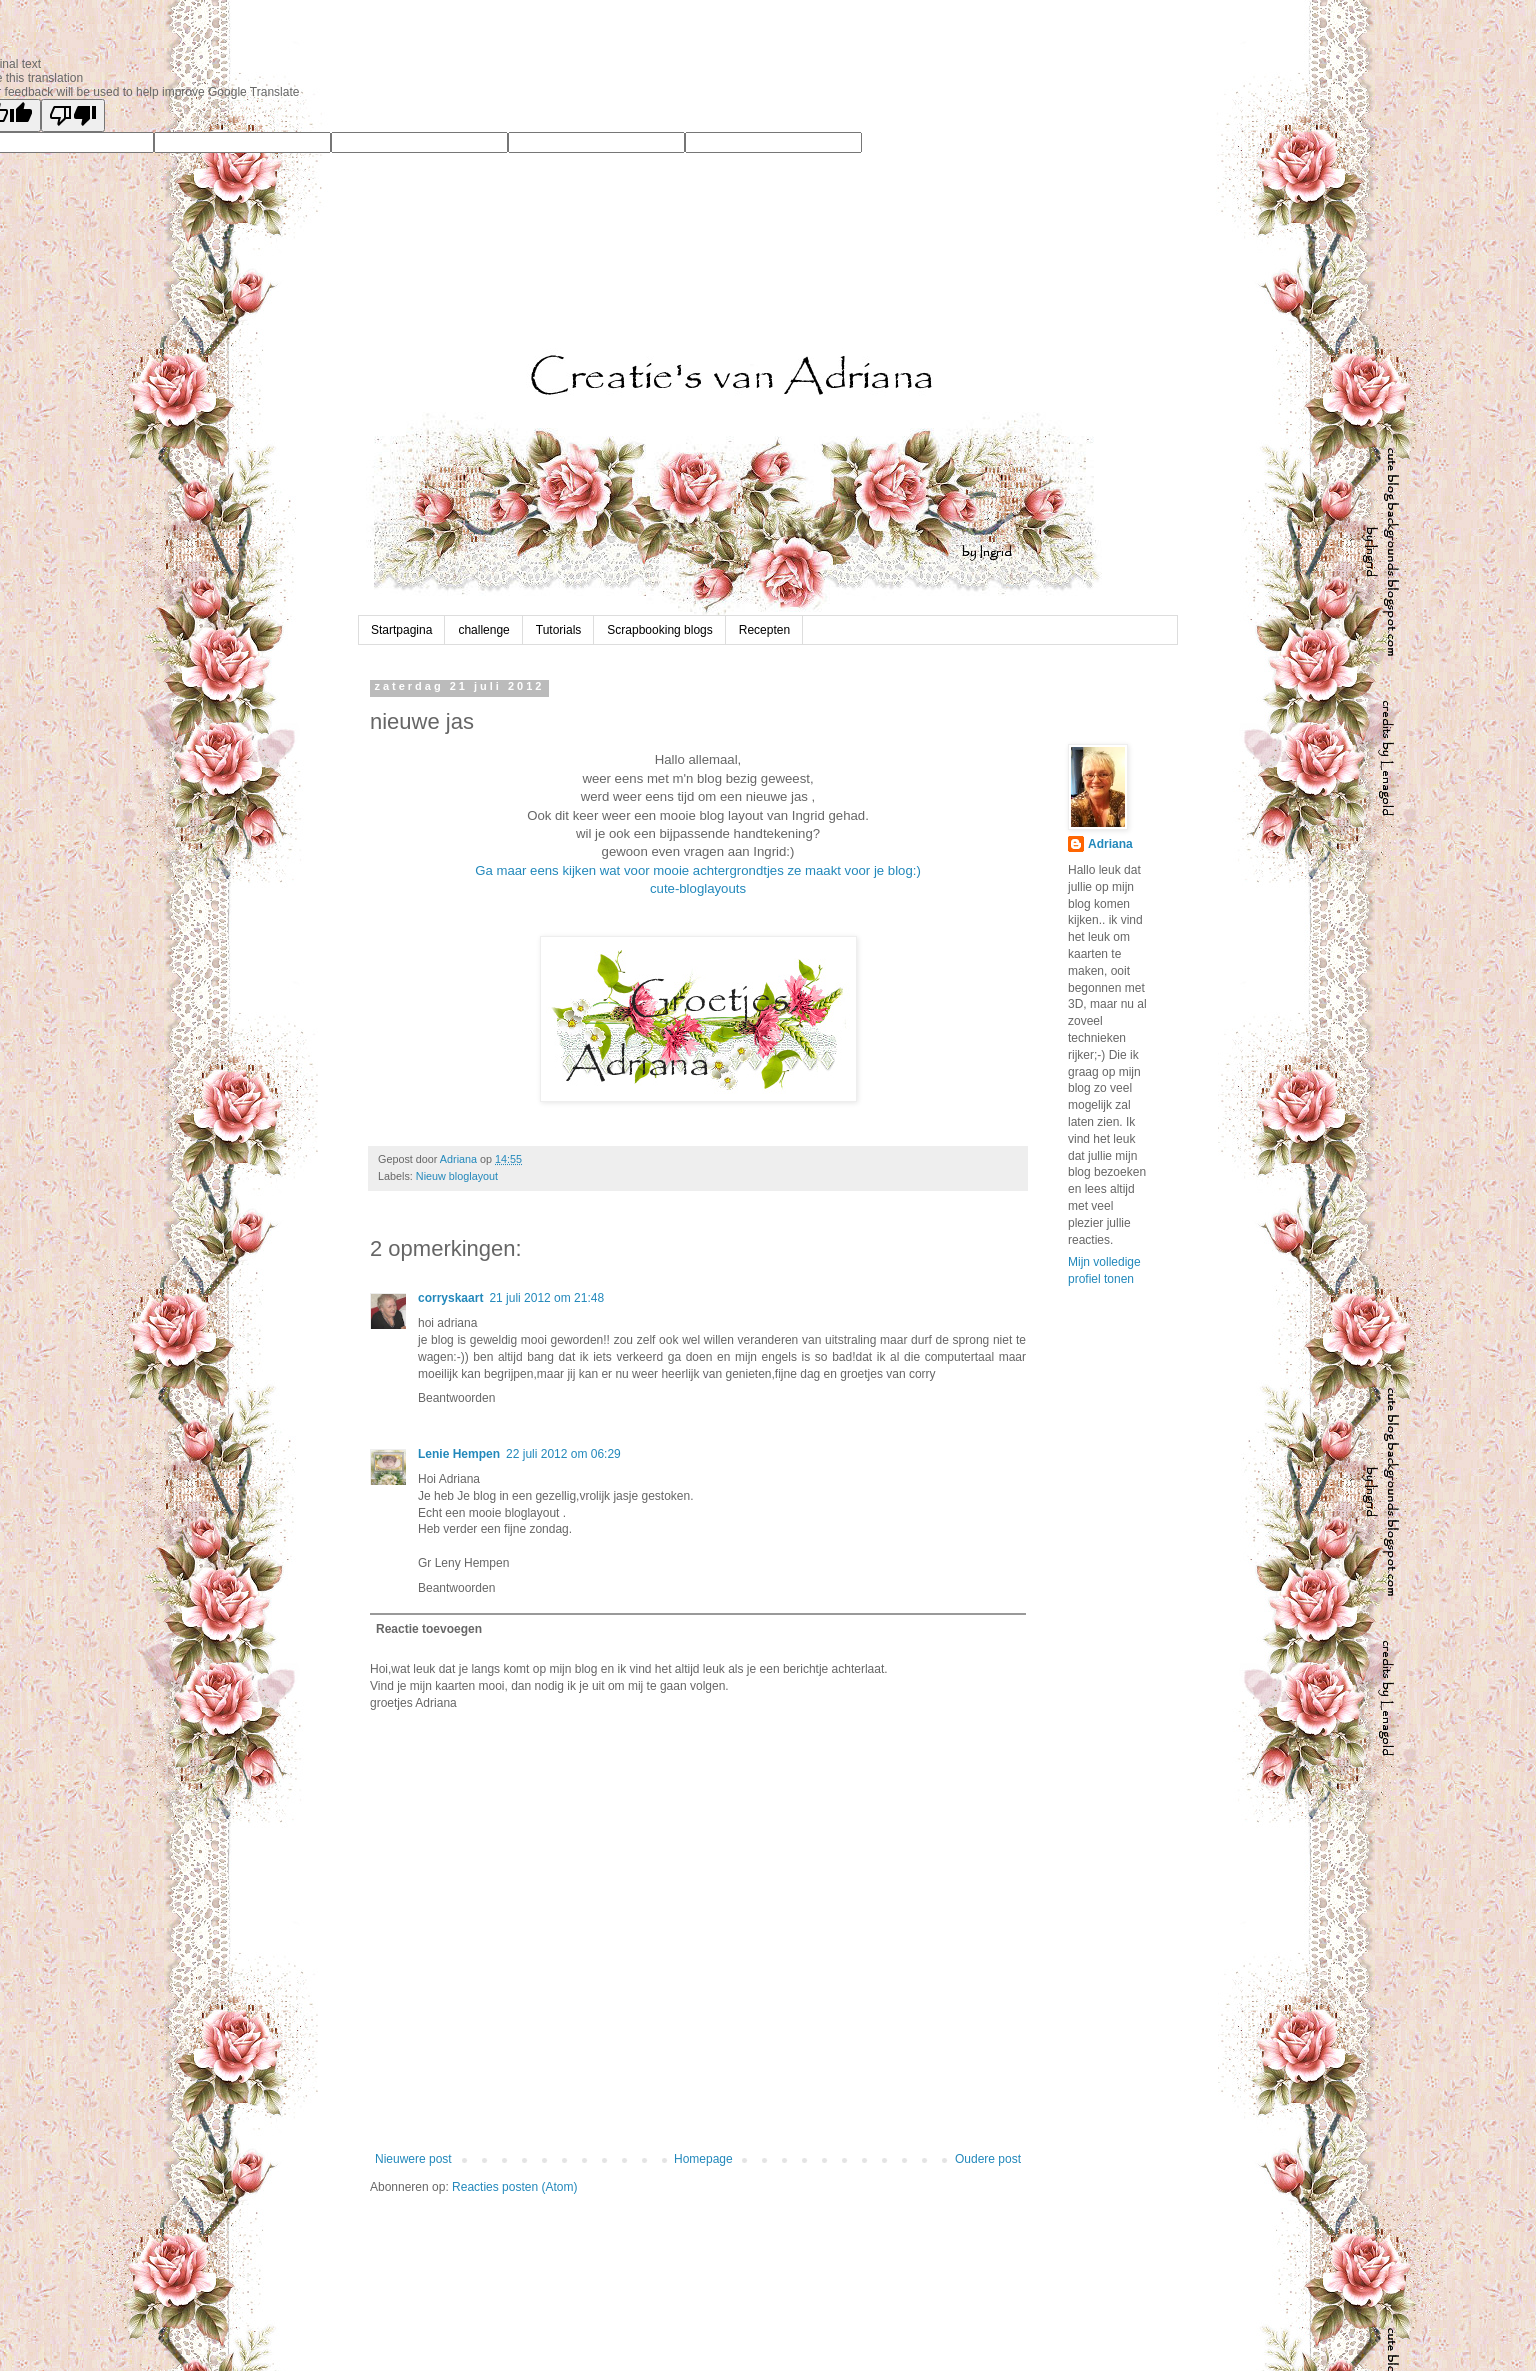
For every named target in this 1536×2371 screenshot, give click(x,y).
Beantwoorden (456, 1398)
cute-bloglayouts (698, 888)
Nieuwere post (413, 2159)
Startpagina (401, 630)
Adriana (1110, 844)
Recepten (764, 630)
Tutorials (559, 630)
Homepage (703, 2159)
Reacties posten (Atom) (514, 2187)
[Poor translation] (73, 115)
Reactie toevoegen (429, 1629)
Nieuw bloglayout (457, 1176)
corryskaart (450, 1298)
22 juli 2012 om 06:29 (563, 1454)
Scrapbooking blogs (659, 630)
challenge (483, 630)
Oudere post (988, 2159)
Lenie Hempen (459, 1454)
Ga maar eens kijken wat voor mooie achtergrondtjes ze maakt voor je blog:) (698, 870)
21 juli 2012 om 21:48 (546, 1298)
